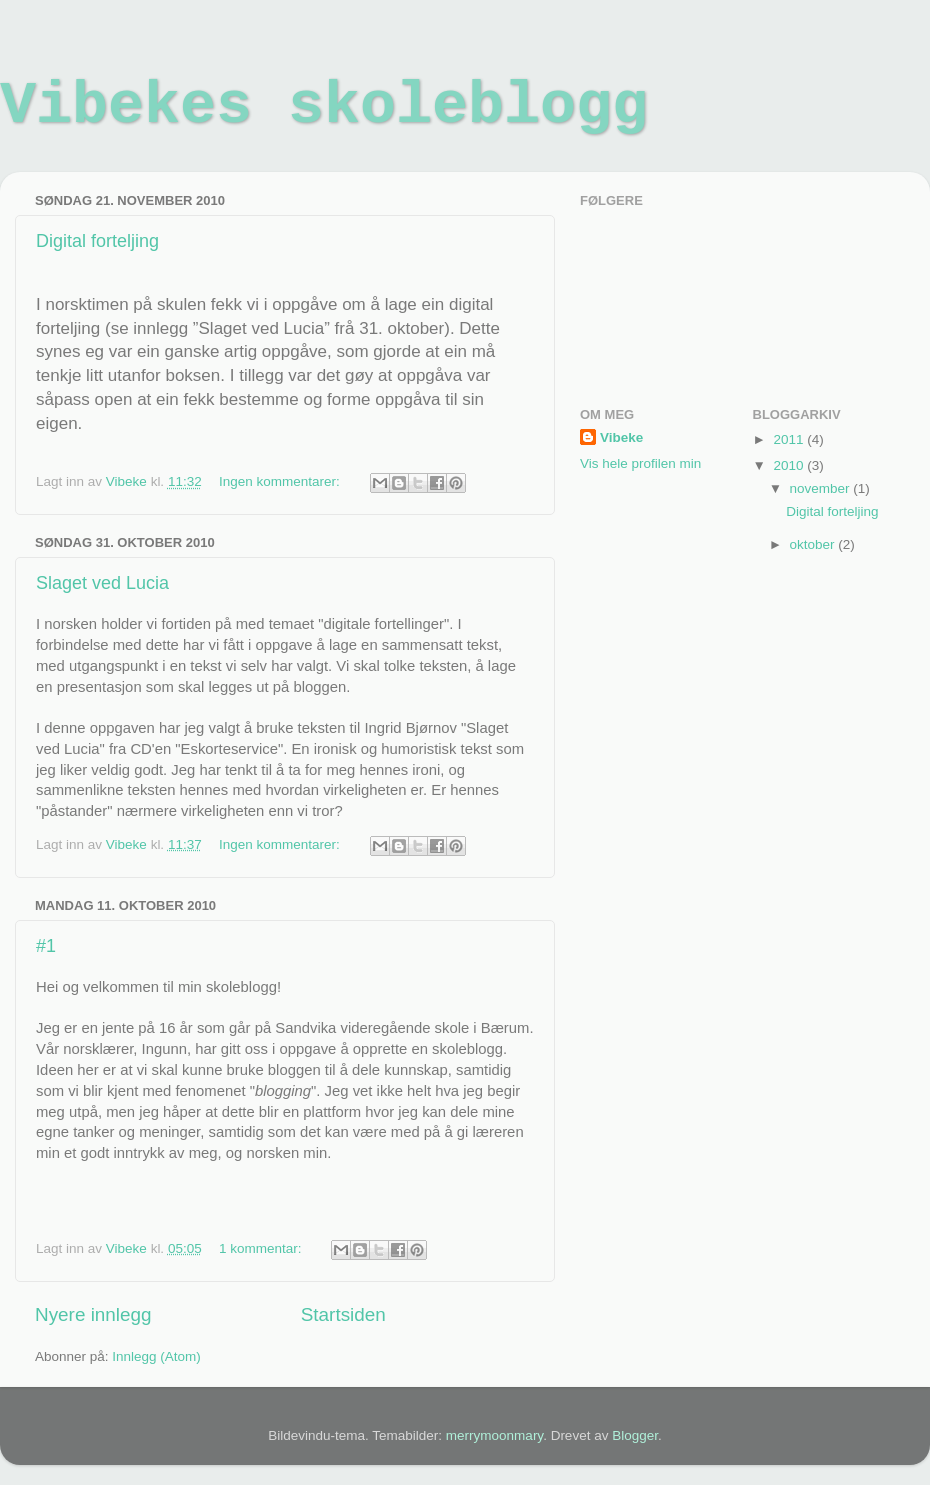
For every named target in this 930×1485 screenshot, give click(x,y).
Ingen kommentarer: (281, 481)
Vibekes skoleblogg (324, 106)
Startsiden (343, 1314)
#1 (46, 946)
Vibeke (621, 437)
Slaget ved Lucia (102, 583)
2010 (790, 465)
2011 (790, 439)
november (822, 488)
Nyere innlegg (93, 1314)
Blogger (635, 1435)
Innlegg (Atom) (156, 1356)
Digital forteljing (97, 241)
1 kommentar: (262, 1248)
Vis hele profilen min (640, 463)
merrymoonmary (494, 1435)
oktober (814, 544)
